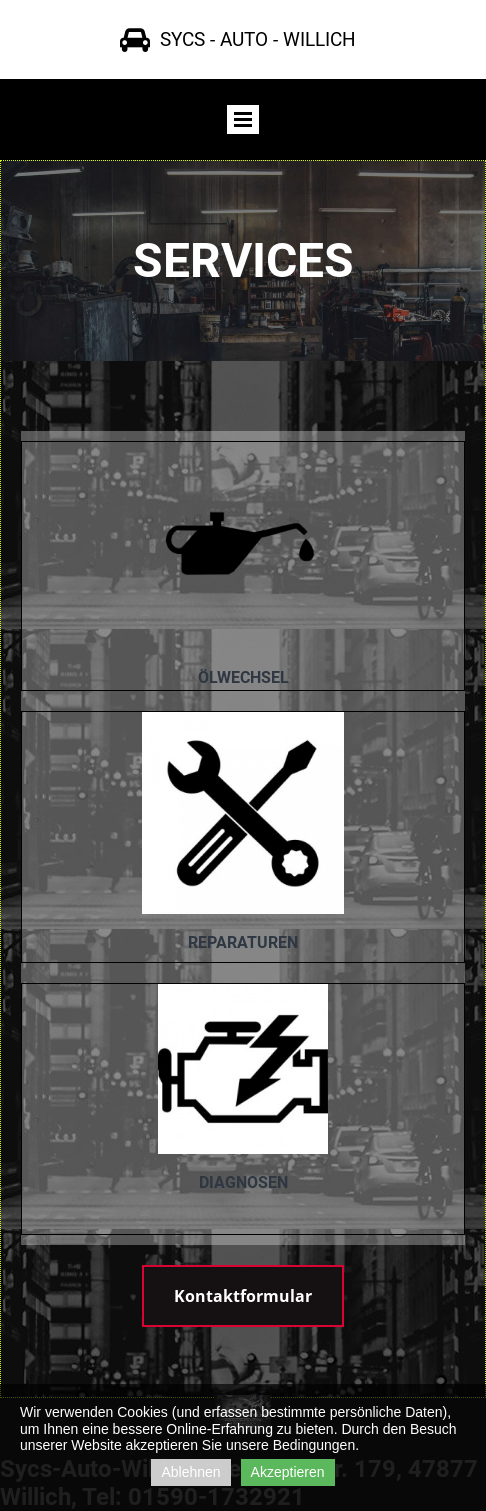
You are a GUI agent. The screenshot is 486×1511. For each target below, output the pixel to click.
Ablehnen (190, 1472)
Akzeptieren (288, 1472)
